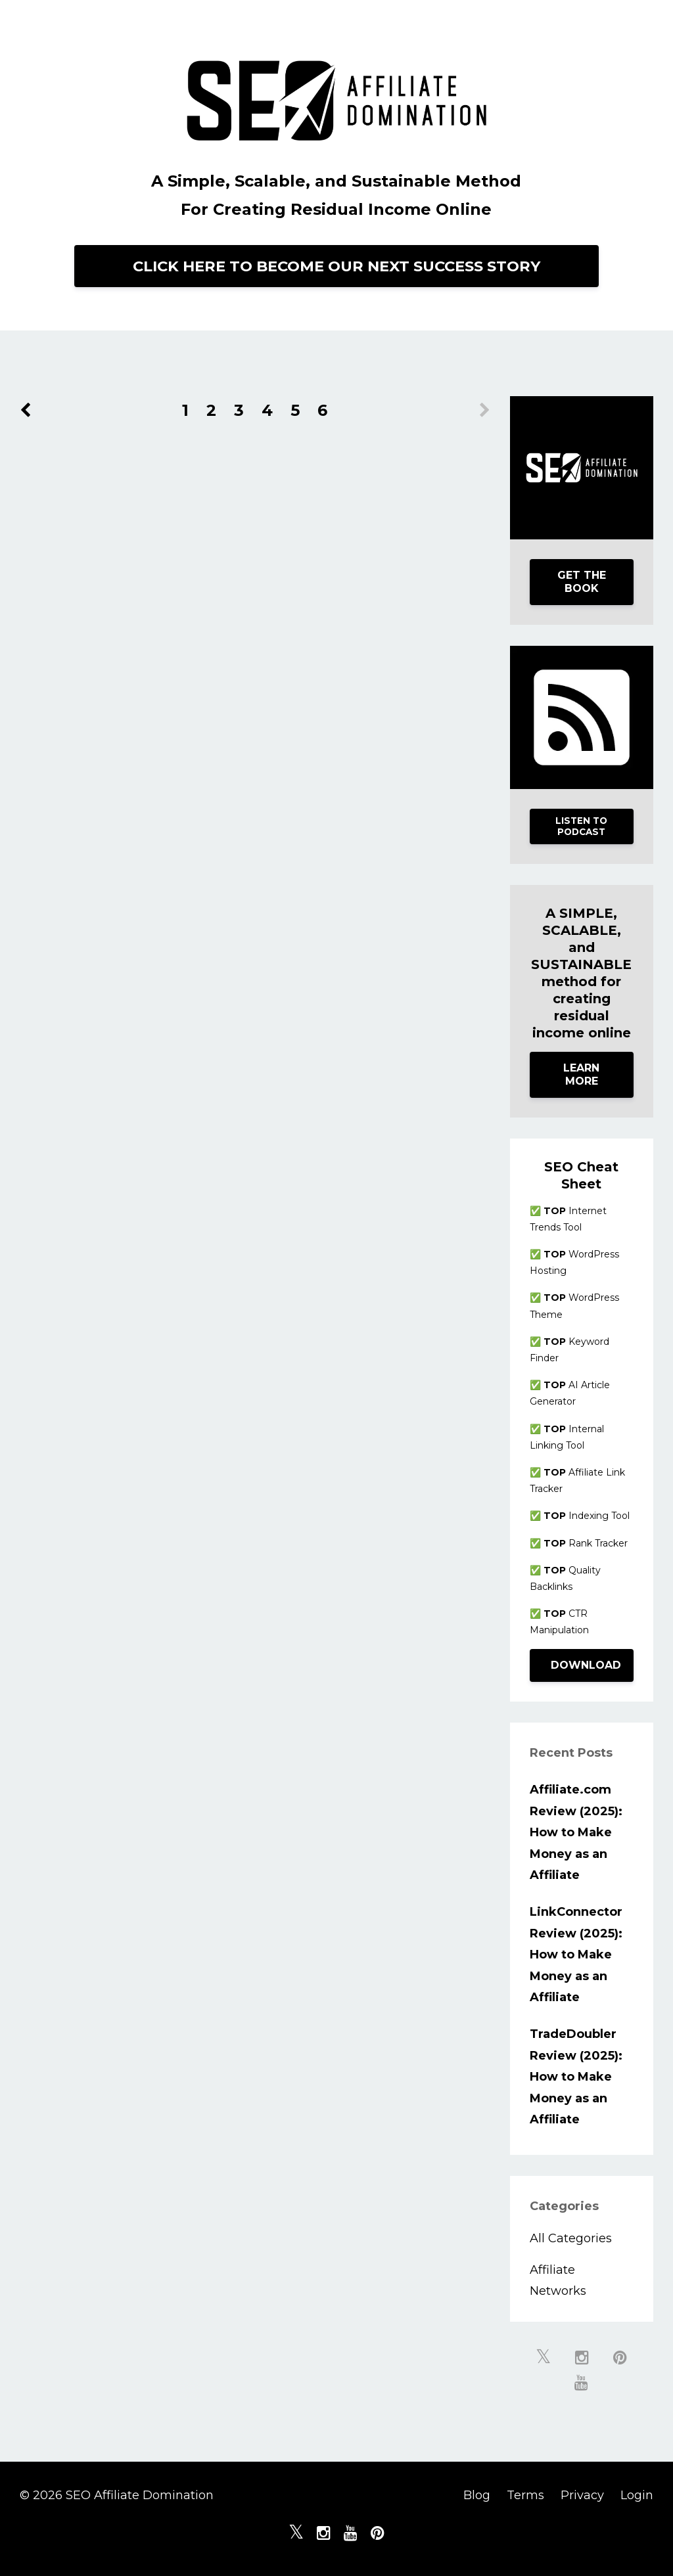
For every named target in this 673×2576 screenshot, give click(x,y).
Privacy (582, 2495)
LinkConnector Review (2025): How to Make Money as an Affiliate (576, 1954)
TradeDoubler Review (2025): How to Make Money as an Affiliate (576, 2077)
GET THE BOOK (581, 582)
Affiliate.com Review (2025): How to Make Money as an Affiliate (576, 1832)
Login (636, 2495)
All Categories (571, 2238)
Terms (525, 2495)
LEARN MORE (581, 1074)
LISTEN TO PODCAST (581, 826)
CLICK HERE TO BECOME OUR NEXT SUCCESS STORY (336, 266)
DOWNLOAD (586, 1665)
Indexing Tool (587, 1516)
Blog (476, 2495)
